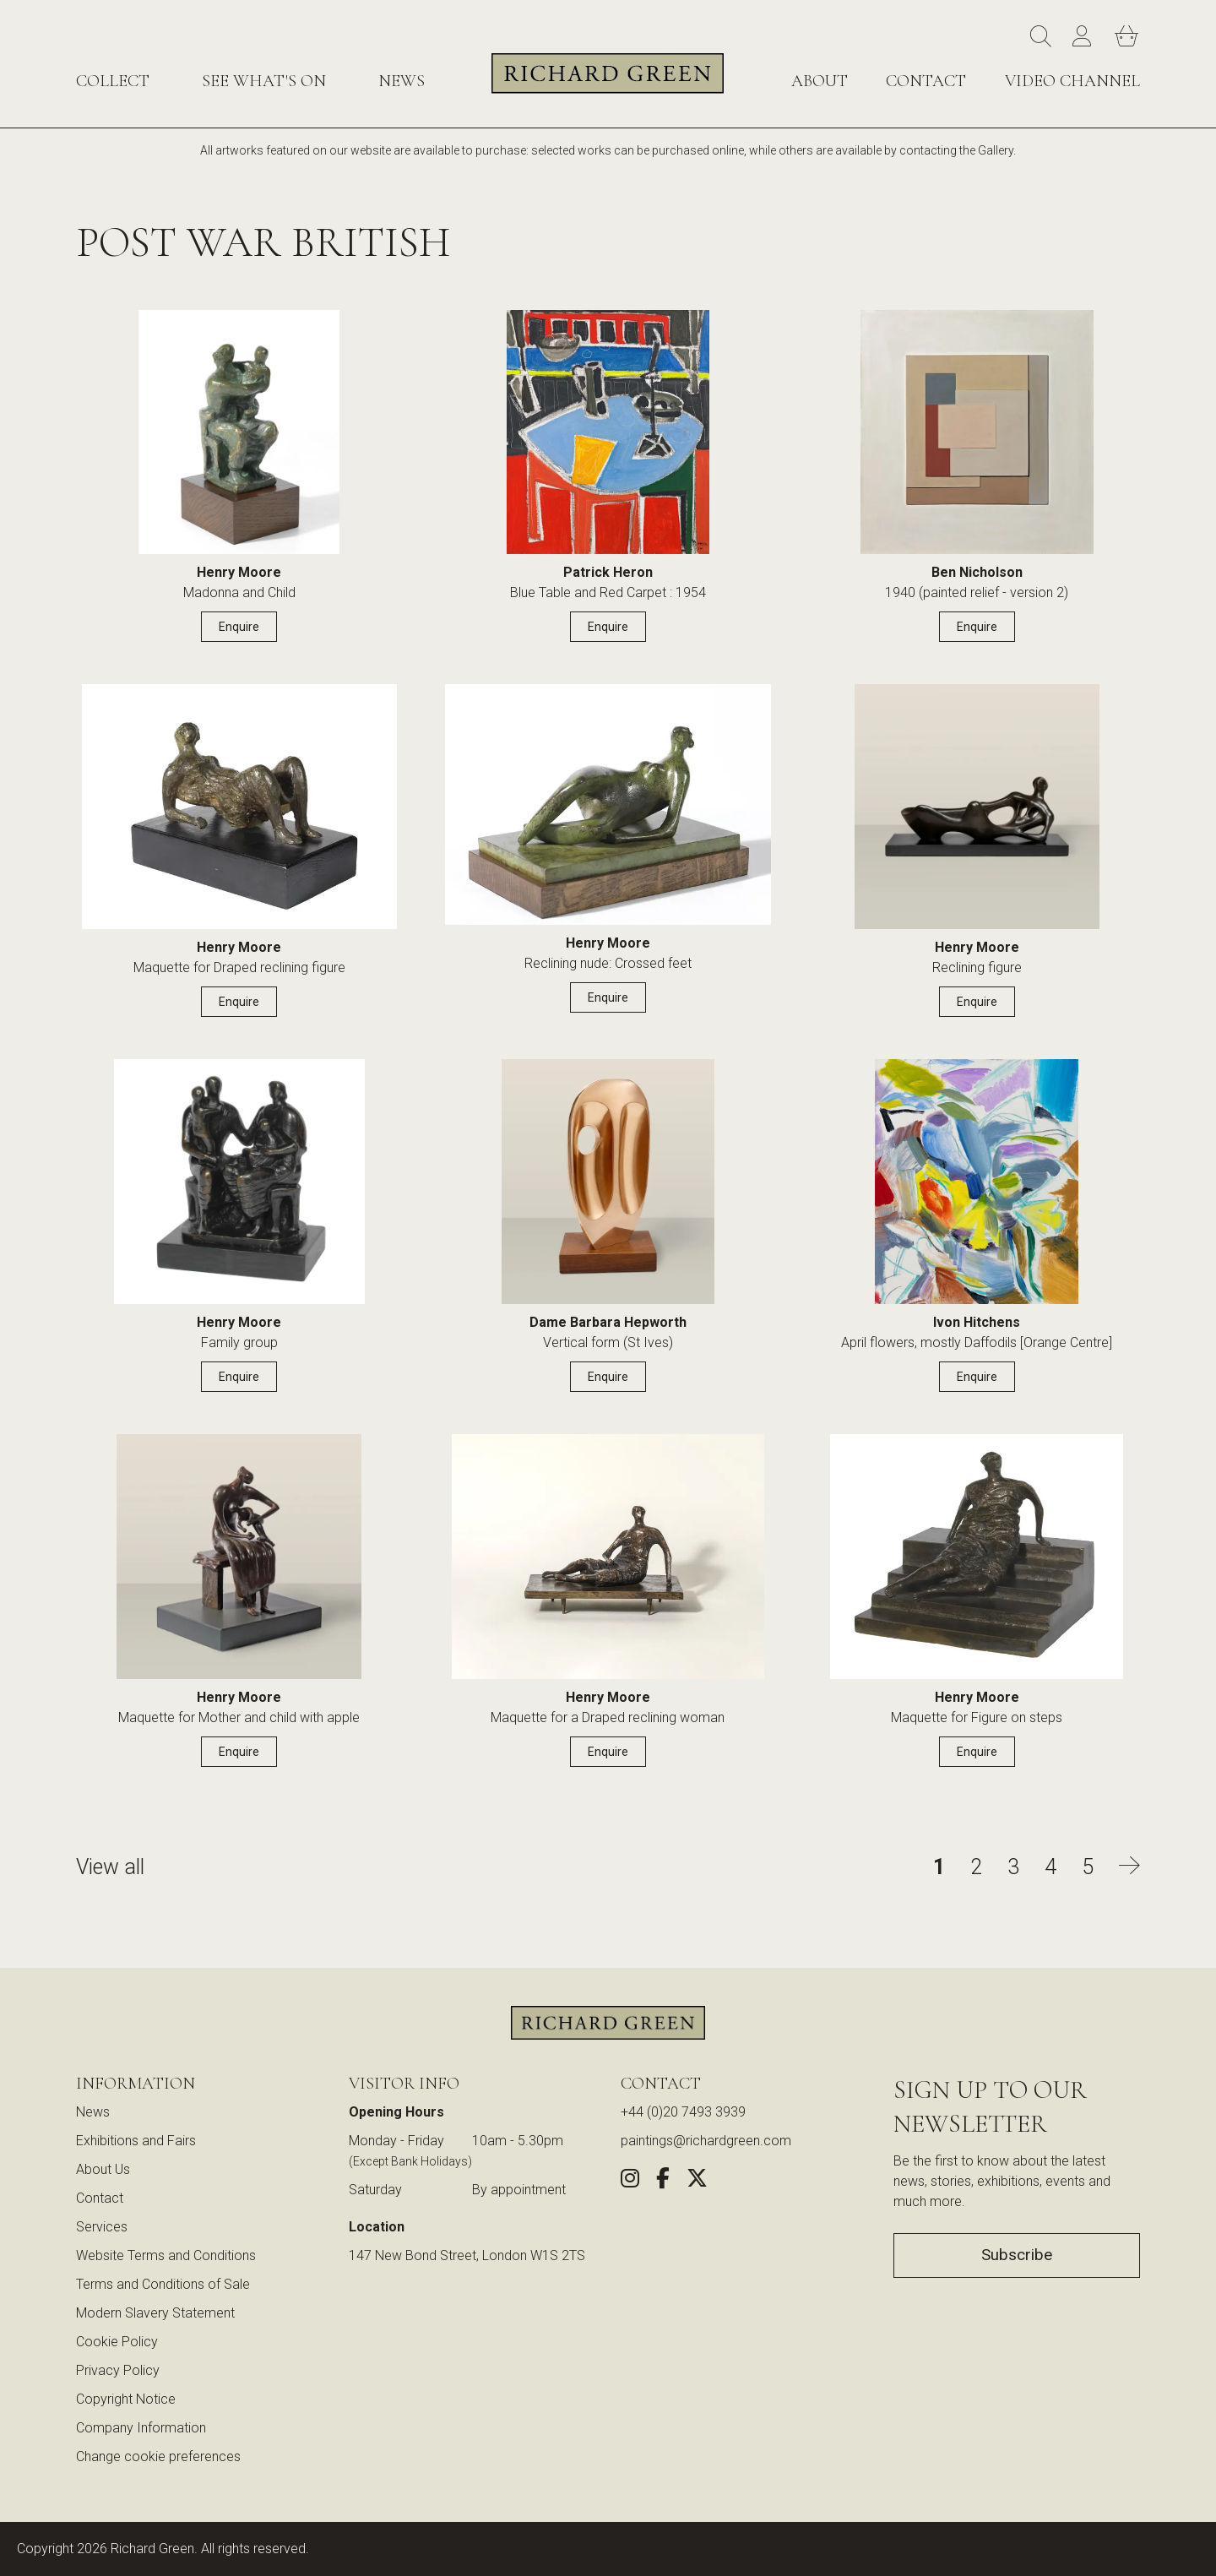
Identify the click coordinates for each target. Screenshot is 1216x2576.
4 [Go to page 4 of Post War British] (1050, 1867)
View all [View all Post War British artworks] (110, 1867)
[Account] (1085, 37)
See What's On (264, 81)
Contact (926, 81)
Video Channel (1072, 81)
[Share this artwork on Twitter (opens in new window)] (697, 2181)
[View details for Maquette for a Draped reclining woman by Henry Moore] (608, 1560)
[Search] (1043, 37)
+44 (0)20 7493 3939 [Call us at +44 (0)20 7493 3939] (683, 2112)
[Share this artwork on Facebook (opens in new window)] (663, 2181)
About (819, 81)
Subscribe (1016, 2255)
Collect (112, 81)
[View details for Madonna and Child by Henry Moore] (238, 436)
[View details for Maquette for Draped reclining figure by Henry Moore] (239, 810)
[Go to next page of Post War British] (1129, 1867)
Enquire (239, 626)
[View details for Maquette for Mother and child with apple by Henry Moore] (239, 1560)
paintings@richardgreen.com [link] (706, 2141)
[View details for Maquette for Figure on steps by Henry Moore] (976, 1560)
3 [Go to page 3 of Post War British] (1013, 1867)
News (401, 81)
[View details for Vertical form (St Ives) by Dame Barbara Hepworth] (608, 1185)
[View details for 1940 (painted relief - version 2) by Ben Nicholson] (977, 436)
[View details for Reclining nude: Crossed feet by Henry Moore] (608, 808)
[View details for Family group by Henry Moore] (239, 1185)
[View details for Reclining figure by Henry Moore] (977, 810)
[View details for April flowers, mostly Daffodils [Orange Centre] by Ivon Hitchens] (976, 1185)
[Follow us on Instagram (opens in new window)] (630, 2181)
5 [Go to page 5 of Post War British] (1088, 1867)
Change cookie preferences (158, 2456)
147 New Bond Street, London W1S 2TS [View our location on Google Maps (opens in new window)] (467, 2255)
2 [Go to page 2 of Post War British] (976, 1867)
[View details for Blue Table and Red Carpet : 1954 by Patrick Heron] (608, 436)
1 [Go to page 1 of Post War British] (939, 1867)
